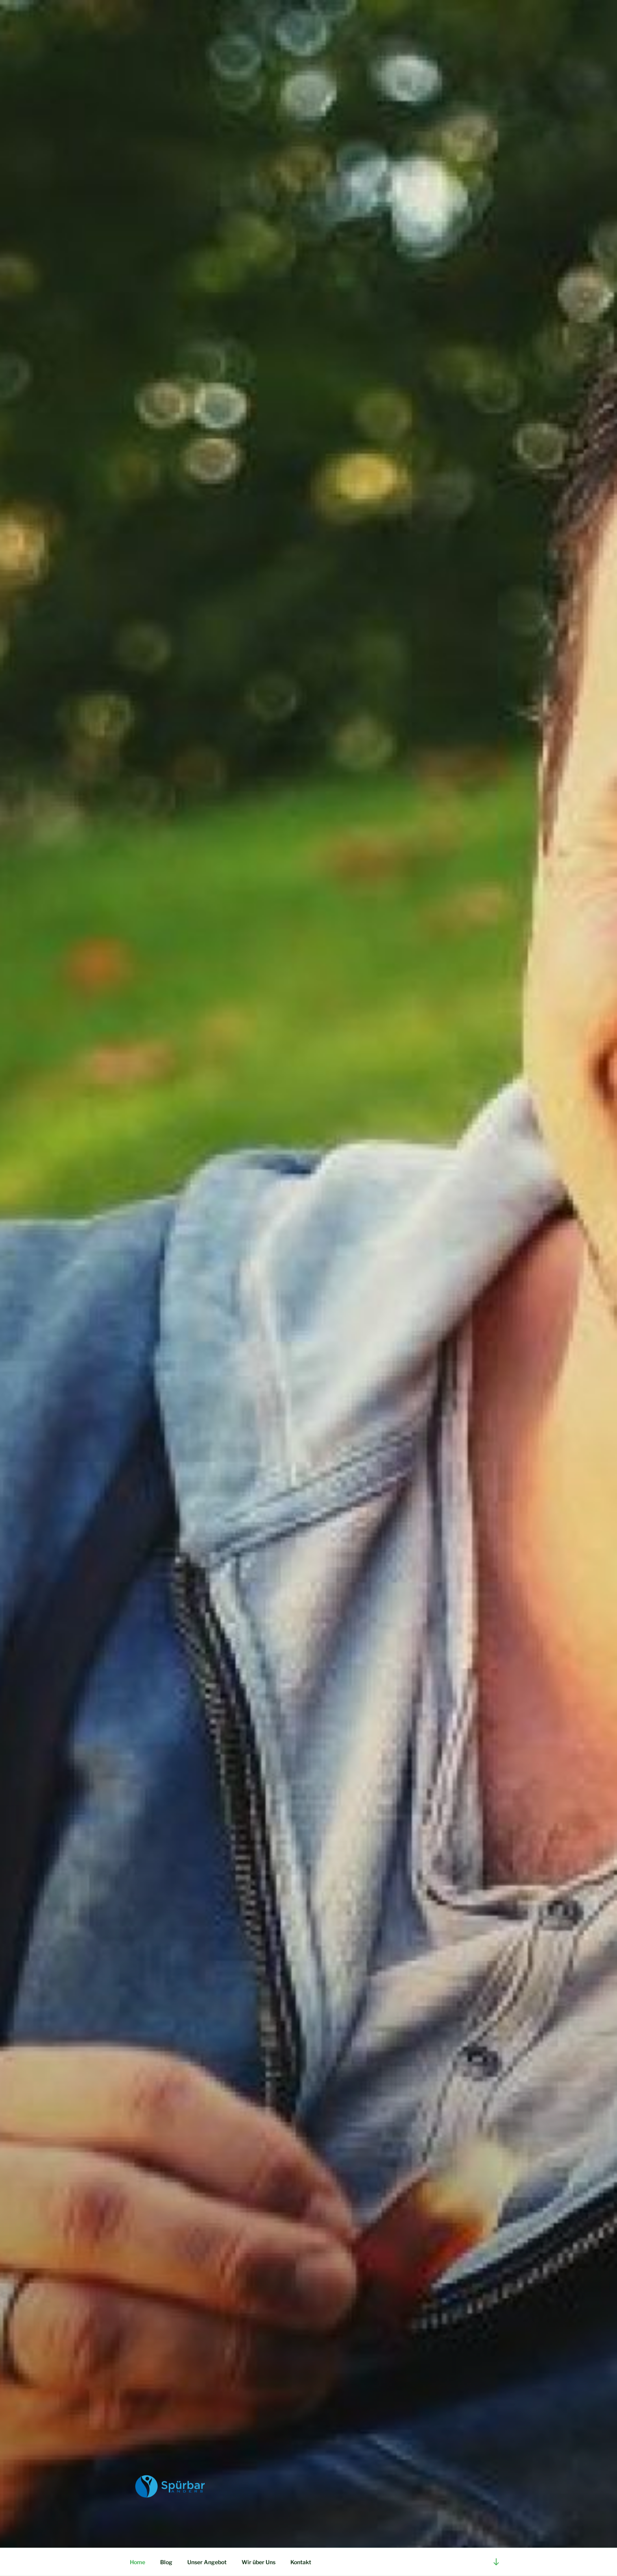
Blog (166, 2562)
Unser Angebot (207, 2562)
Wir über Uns (258, 2562)
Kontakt (300, 2562)
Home (137, 2562)
